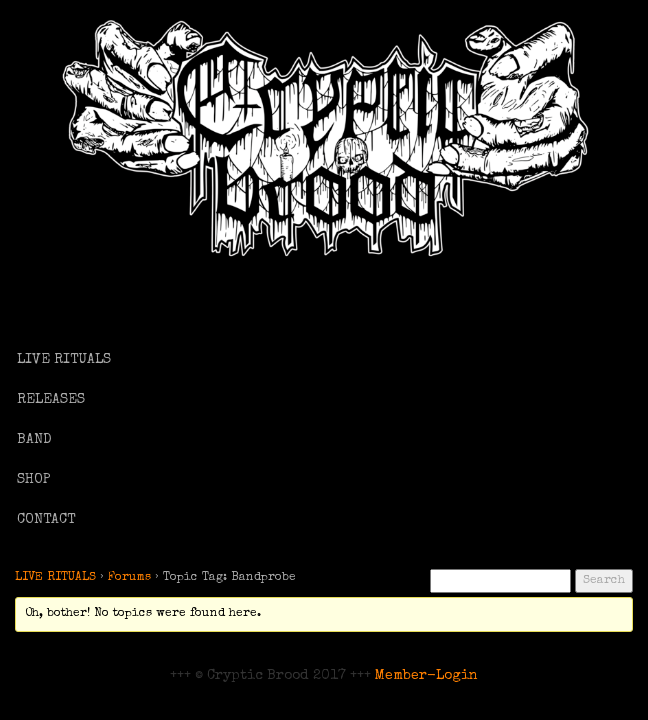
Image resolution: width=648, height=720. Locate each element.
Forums (129, 578)
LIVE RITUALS (64, 360)
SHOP (34, 480)
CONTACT (46, 520)
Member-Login (426, 676)
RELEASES (51, 400)
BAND (34, 440)
